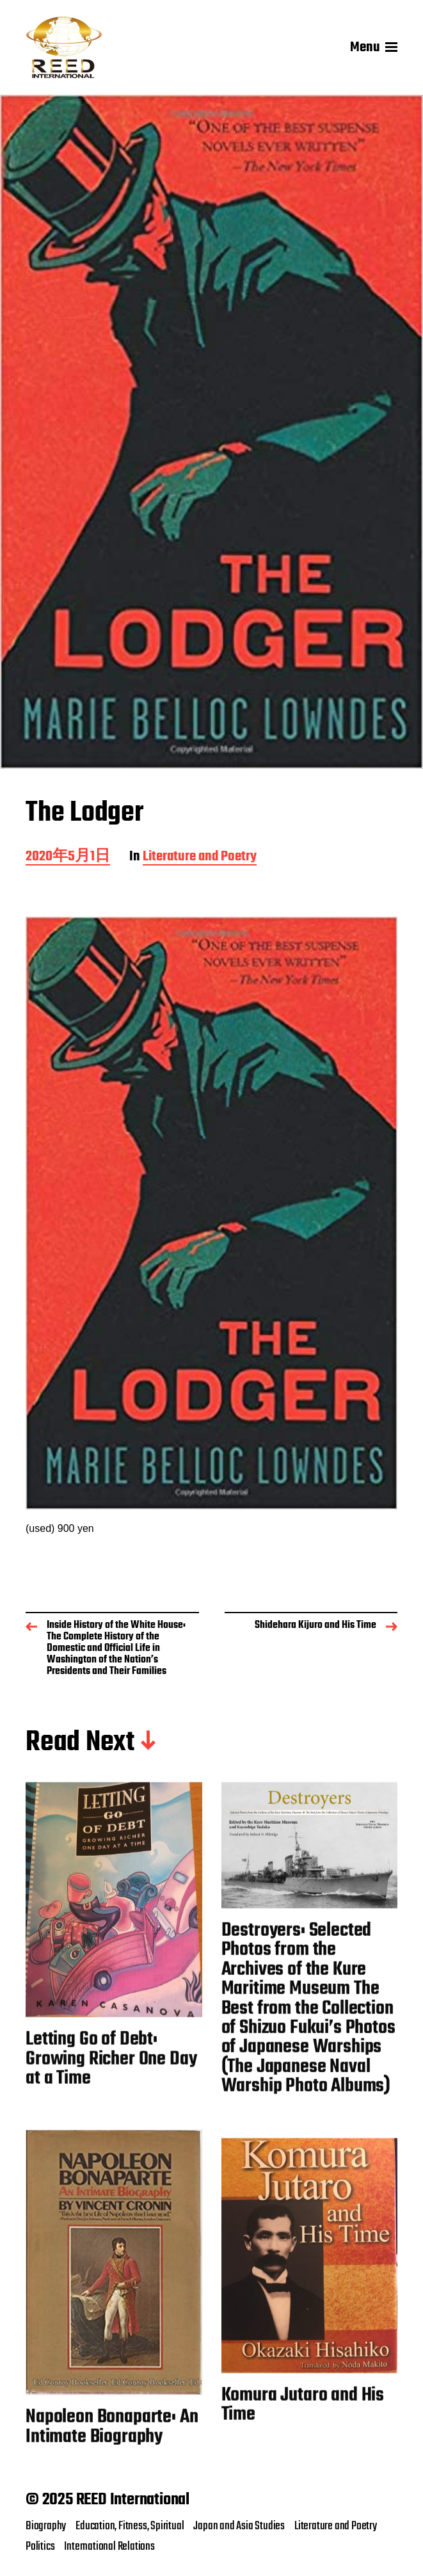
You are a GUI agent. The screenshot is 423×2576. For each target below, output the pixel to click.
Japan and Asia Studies (239, 2526)
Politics (40, 2546)
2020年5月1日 (68, 857)
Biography (46, 2526)
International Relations (109, 2546)
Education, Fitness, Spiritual (130, 2526)
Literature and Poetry (200, 857)
